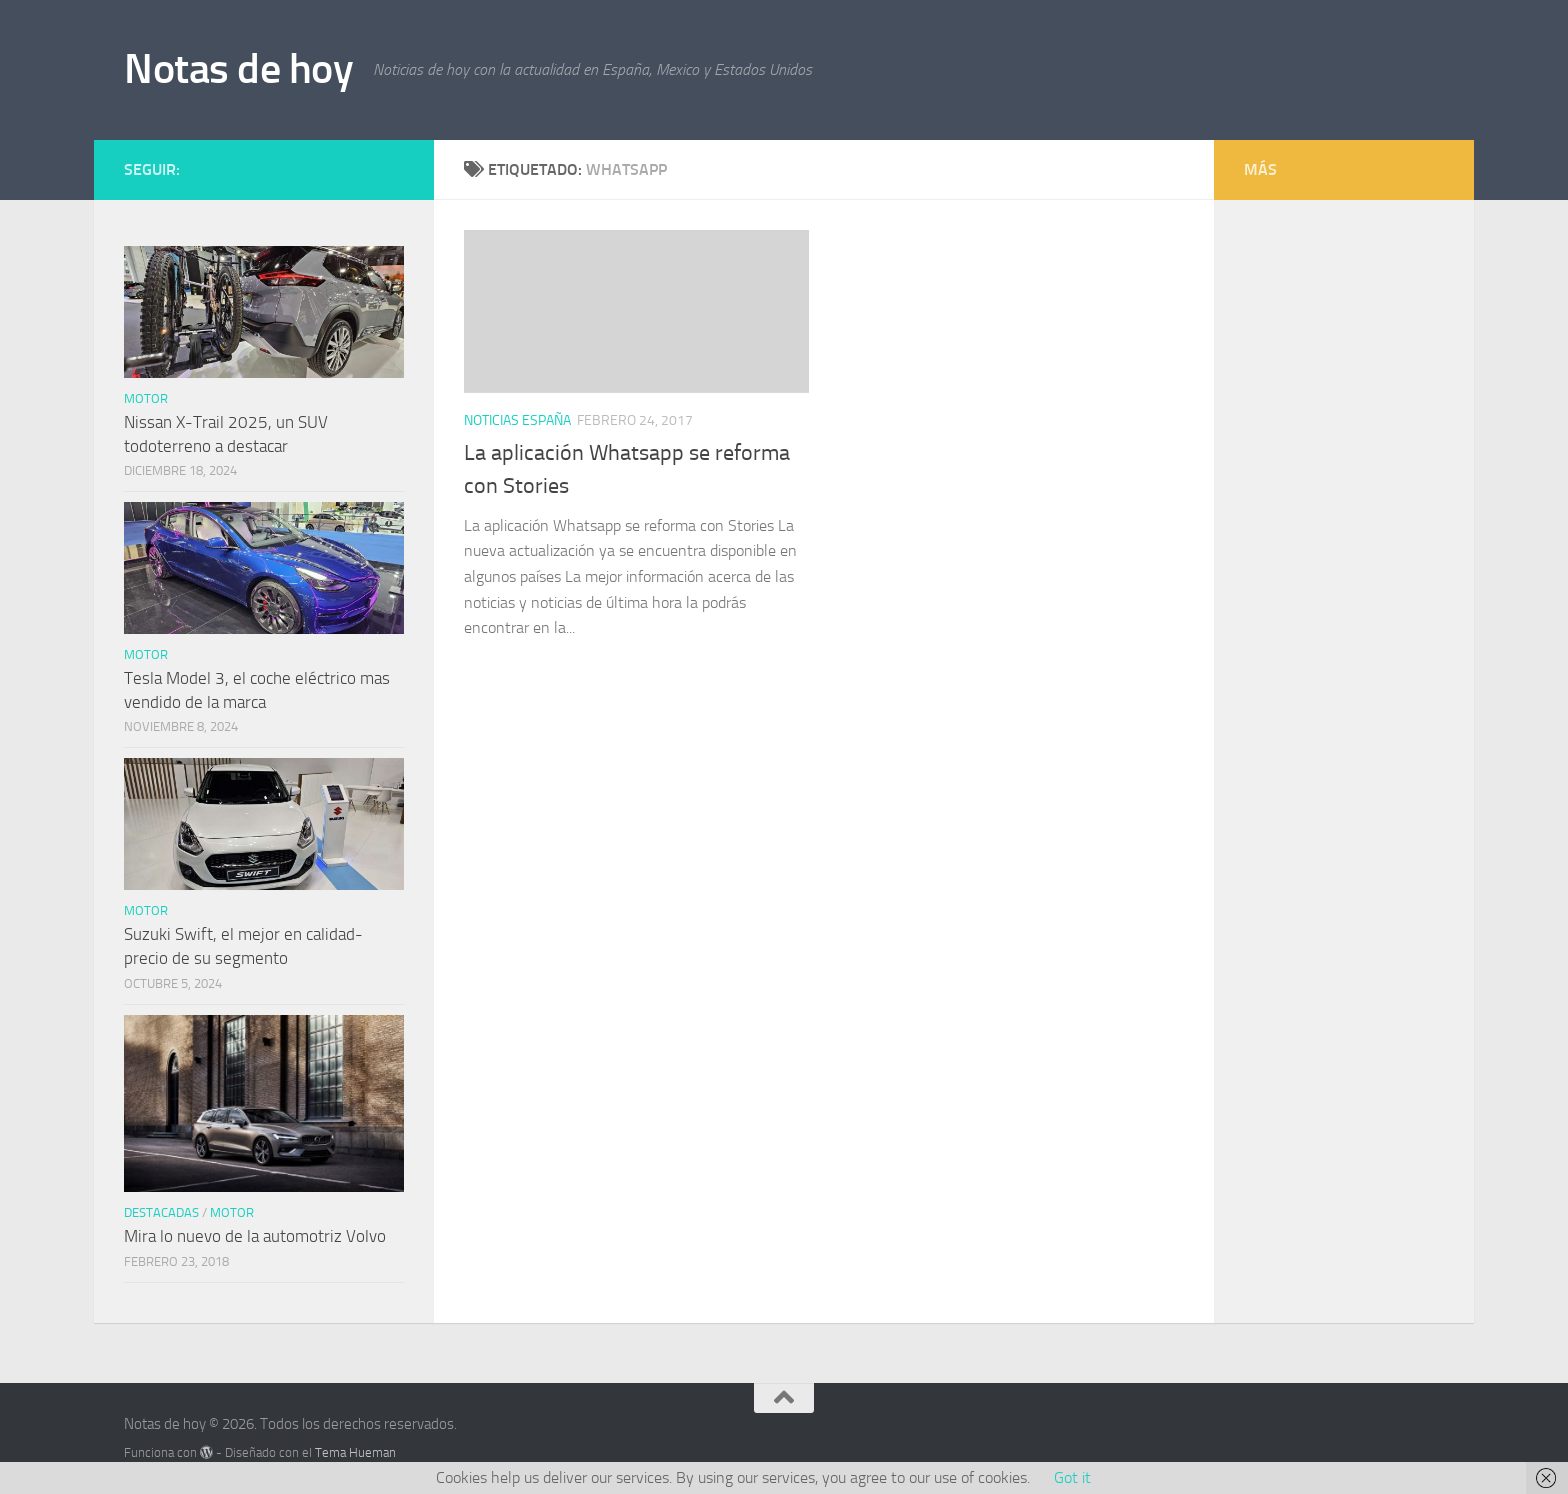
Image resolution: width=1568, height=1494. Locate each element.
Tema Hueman (355, 1452)
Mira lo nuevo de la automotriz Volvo (255, 1236)
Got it (1072, 1477)
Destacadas (161, 1212)
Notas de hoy (238, 69)
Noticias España (517, 420)
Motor (146, 398)
